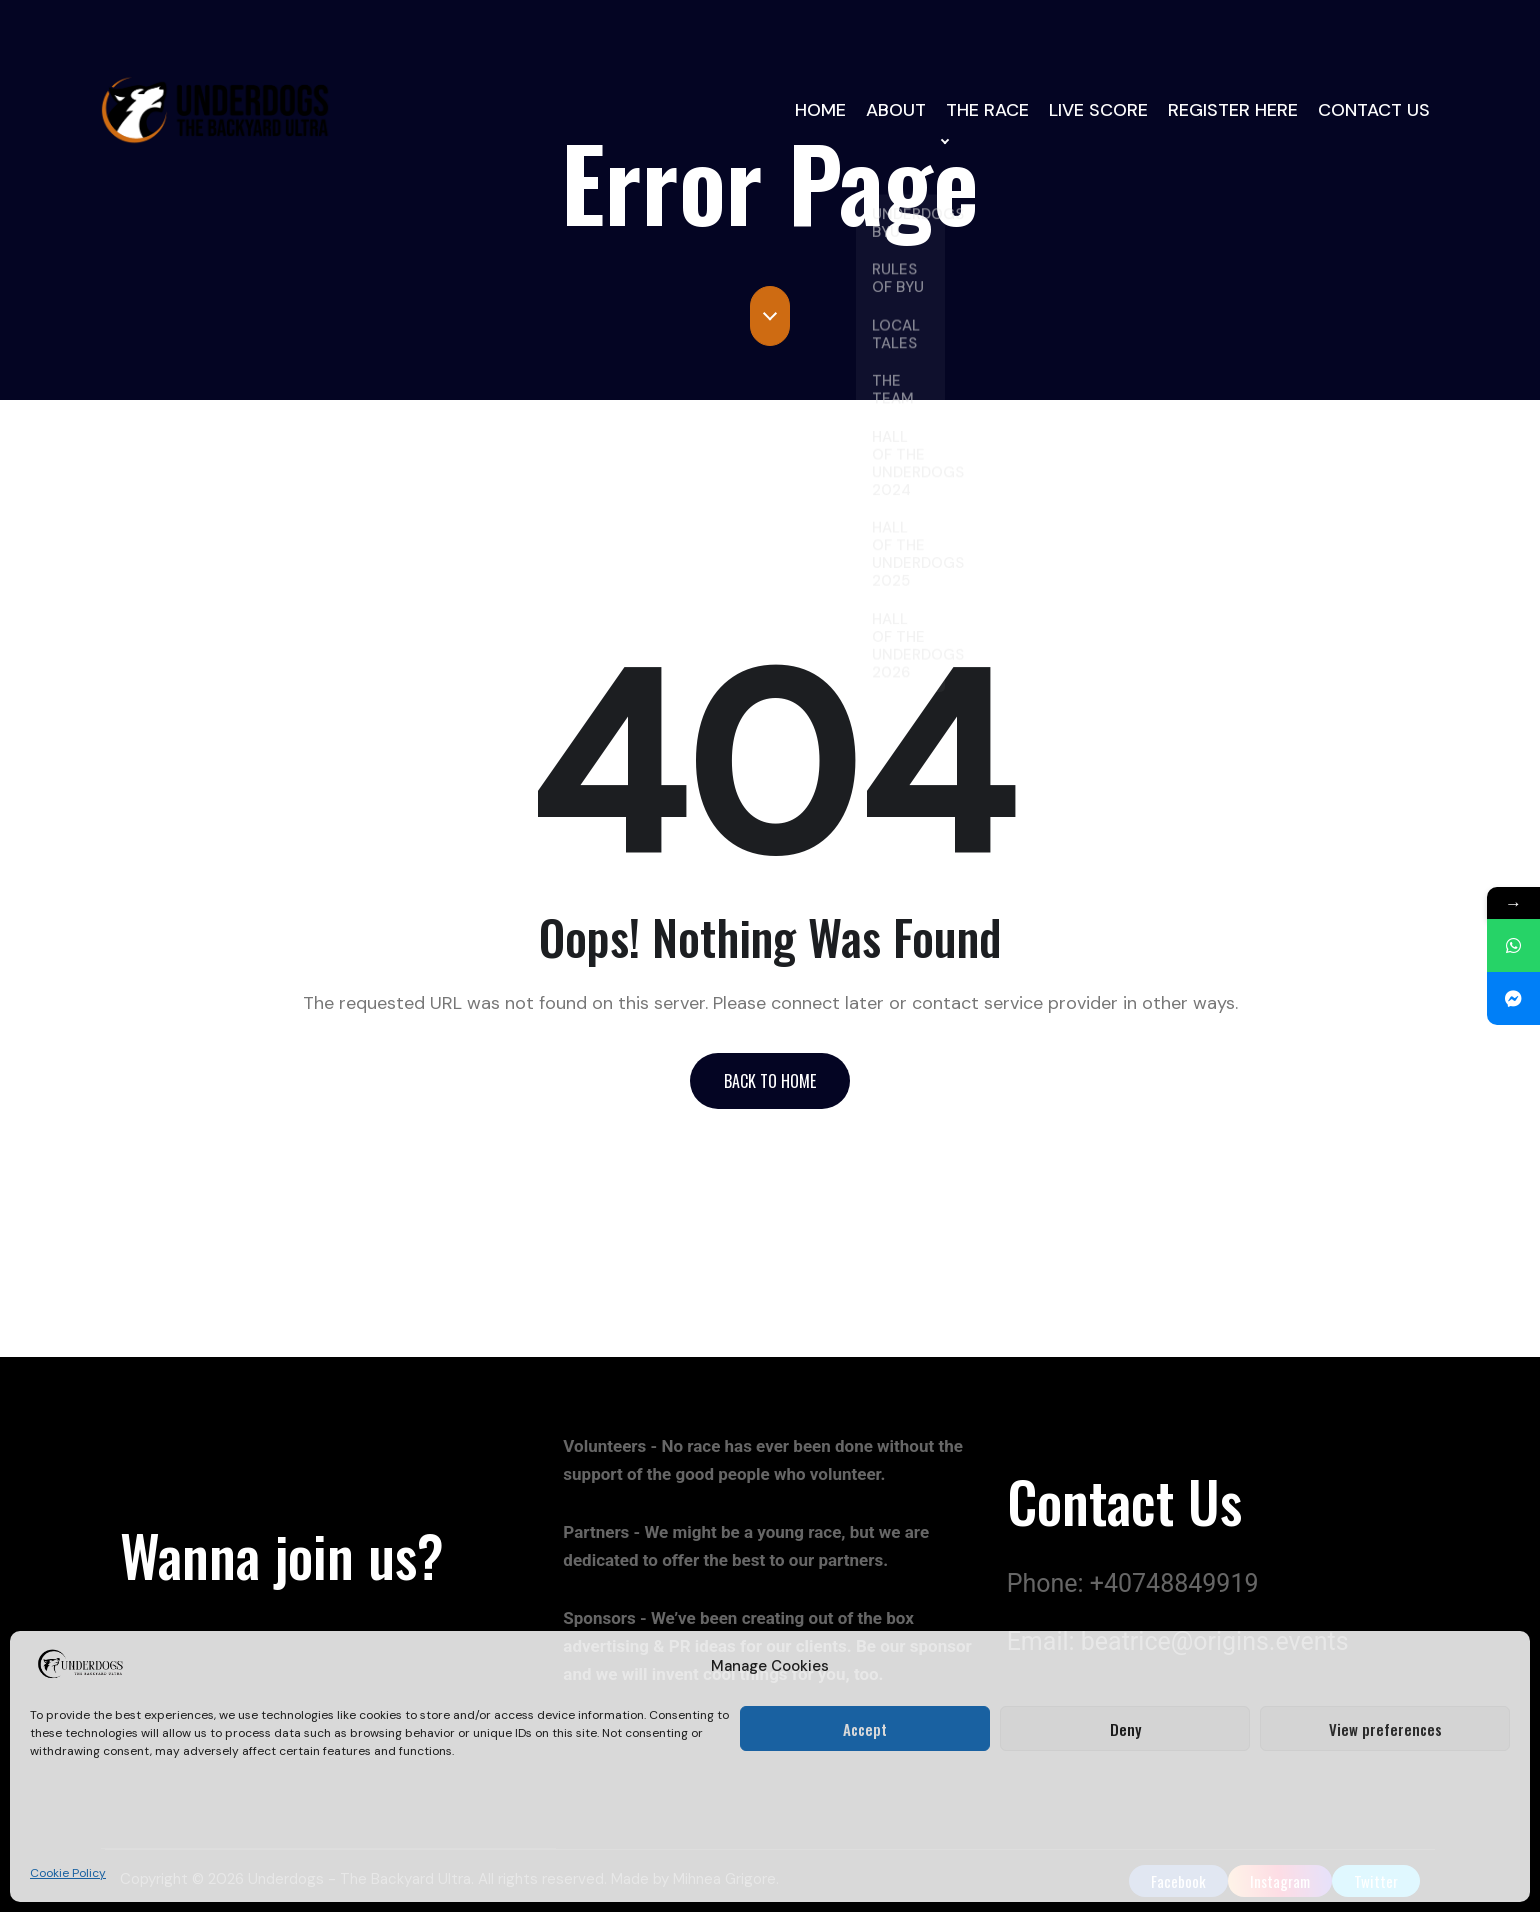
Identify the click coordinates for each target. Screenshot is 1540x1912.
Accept (865, 1729)
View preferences (1385, 1729)
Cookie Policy (68, 1873)
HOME (822, 110)
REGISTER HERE (1237, 110)
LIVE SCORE (1105, 110)
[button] (770, 1081)
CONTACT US (1375, 110)
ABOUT (901, 110)
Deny (1125, 1729)
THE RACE (994, 110)
